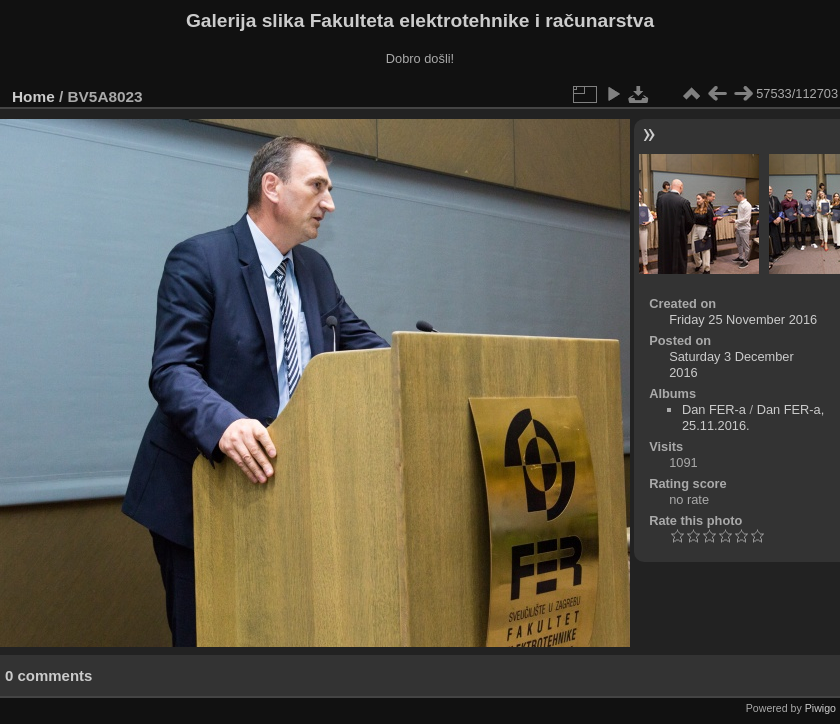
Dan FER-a (714, 409)
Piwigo (820, 708)
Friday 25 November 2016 (743, 319)
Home (33, 96)
